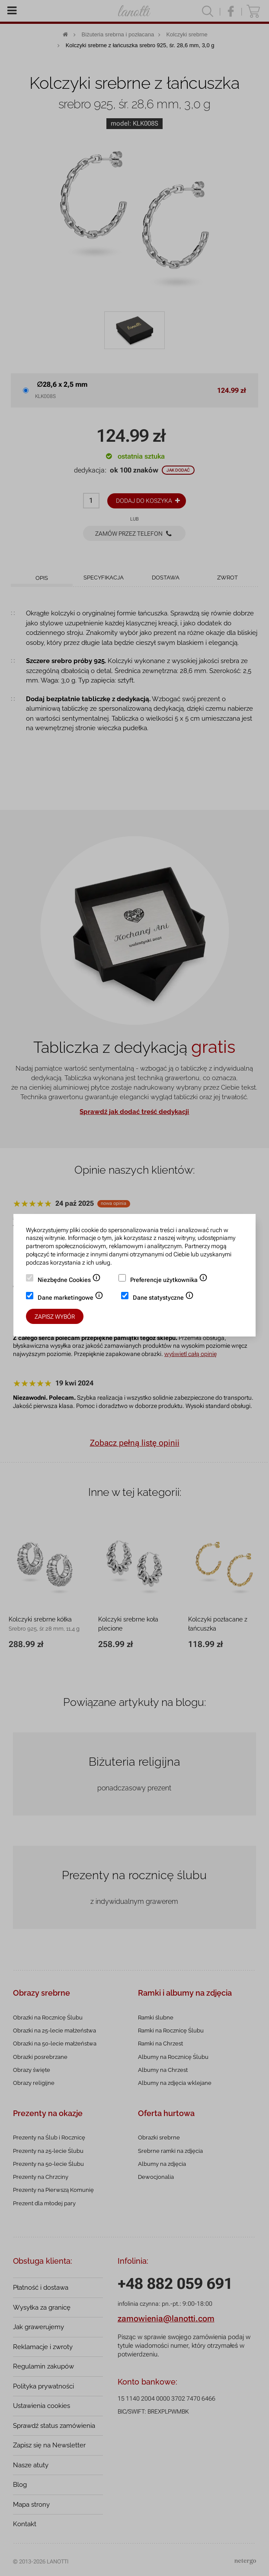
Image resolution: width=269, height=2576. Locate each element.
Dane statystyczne (163, 1298)
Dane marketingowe (70, 1298)
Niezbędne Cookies (69, 1280)
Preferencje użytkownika (169, 1280)
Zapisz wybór (55, 1316)
